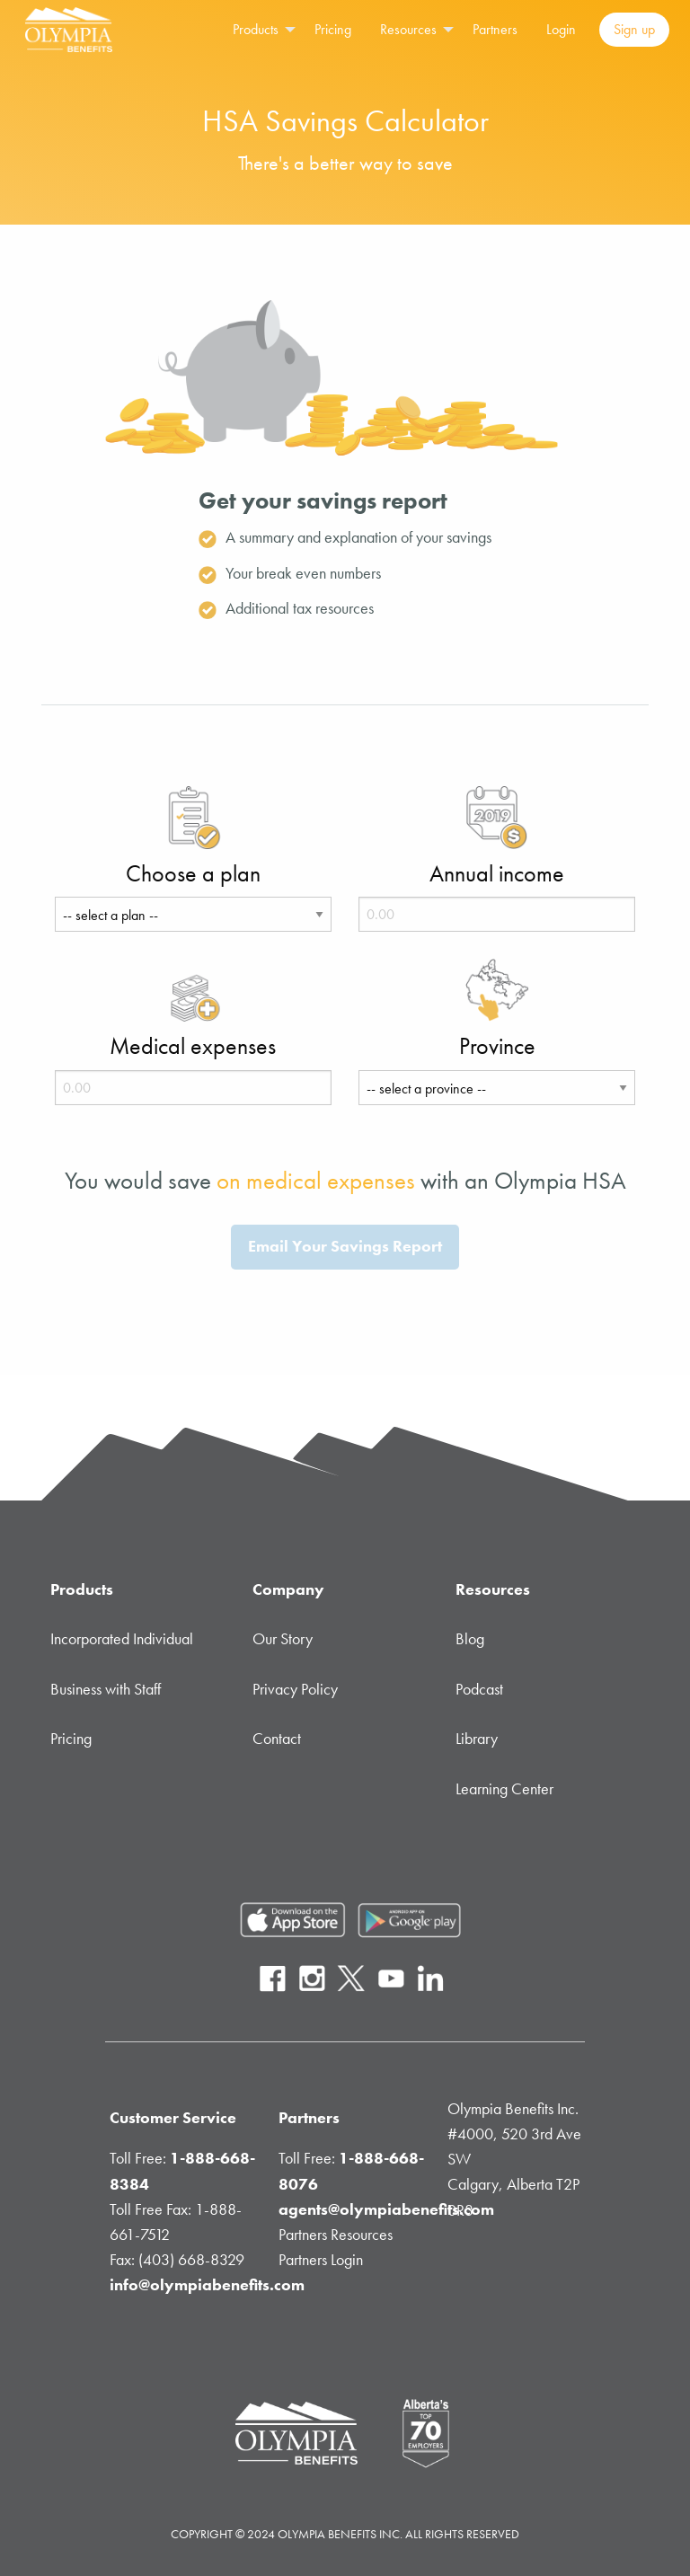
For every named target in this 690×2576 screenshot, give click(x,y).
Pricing (332, 29)
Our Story (282, 1639)
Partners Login (321, 2260)
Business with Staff (105, 1689)
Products (256, 29)
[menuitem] (259, 30)
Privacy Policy (295, 1689)
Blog (470, 1639)
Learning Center (504, 1789)
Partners (495, 29)
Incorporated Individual (121, 1639)
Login (561, 29)
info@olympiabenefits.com (207, 2285)
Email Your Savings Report (345, 1246)
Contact (276, 1738)
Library (477, 1738)
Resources (408, 29)
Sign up (634, 29)
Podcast (479, 1689)
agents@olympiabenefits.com (386, 2209)
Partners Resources (336, 2234)
